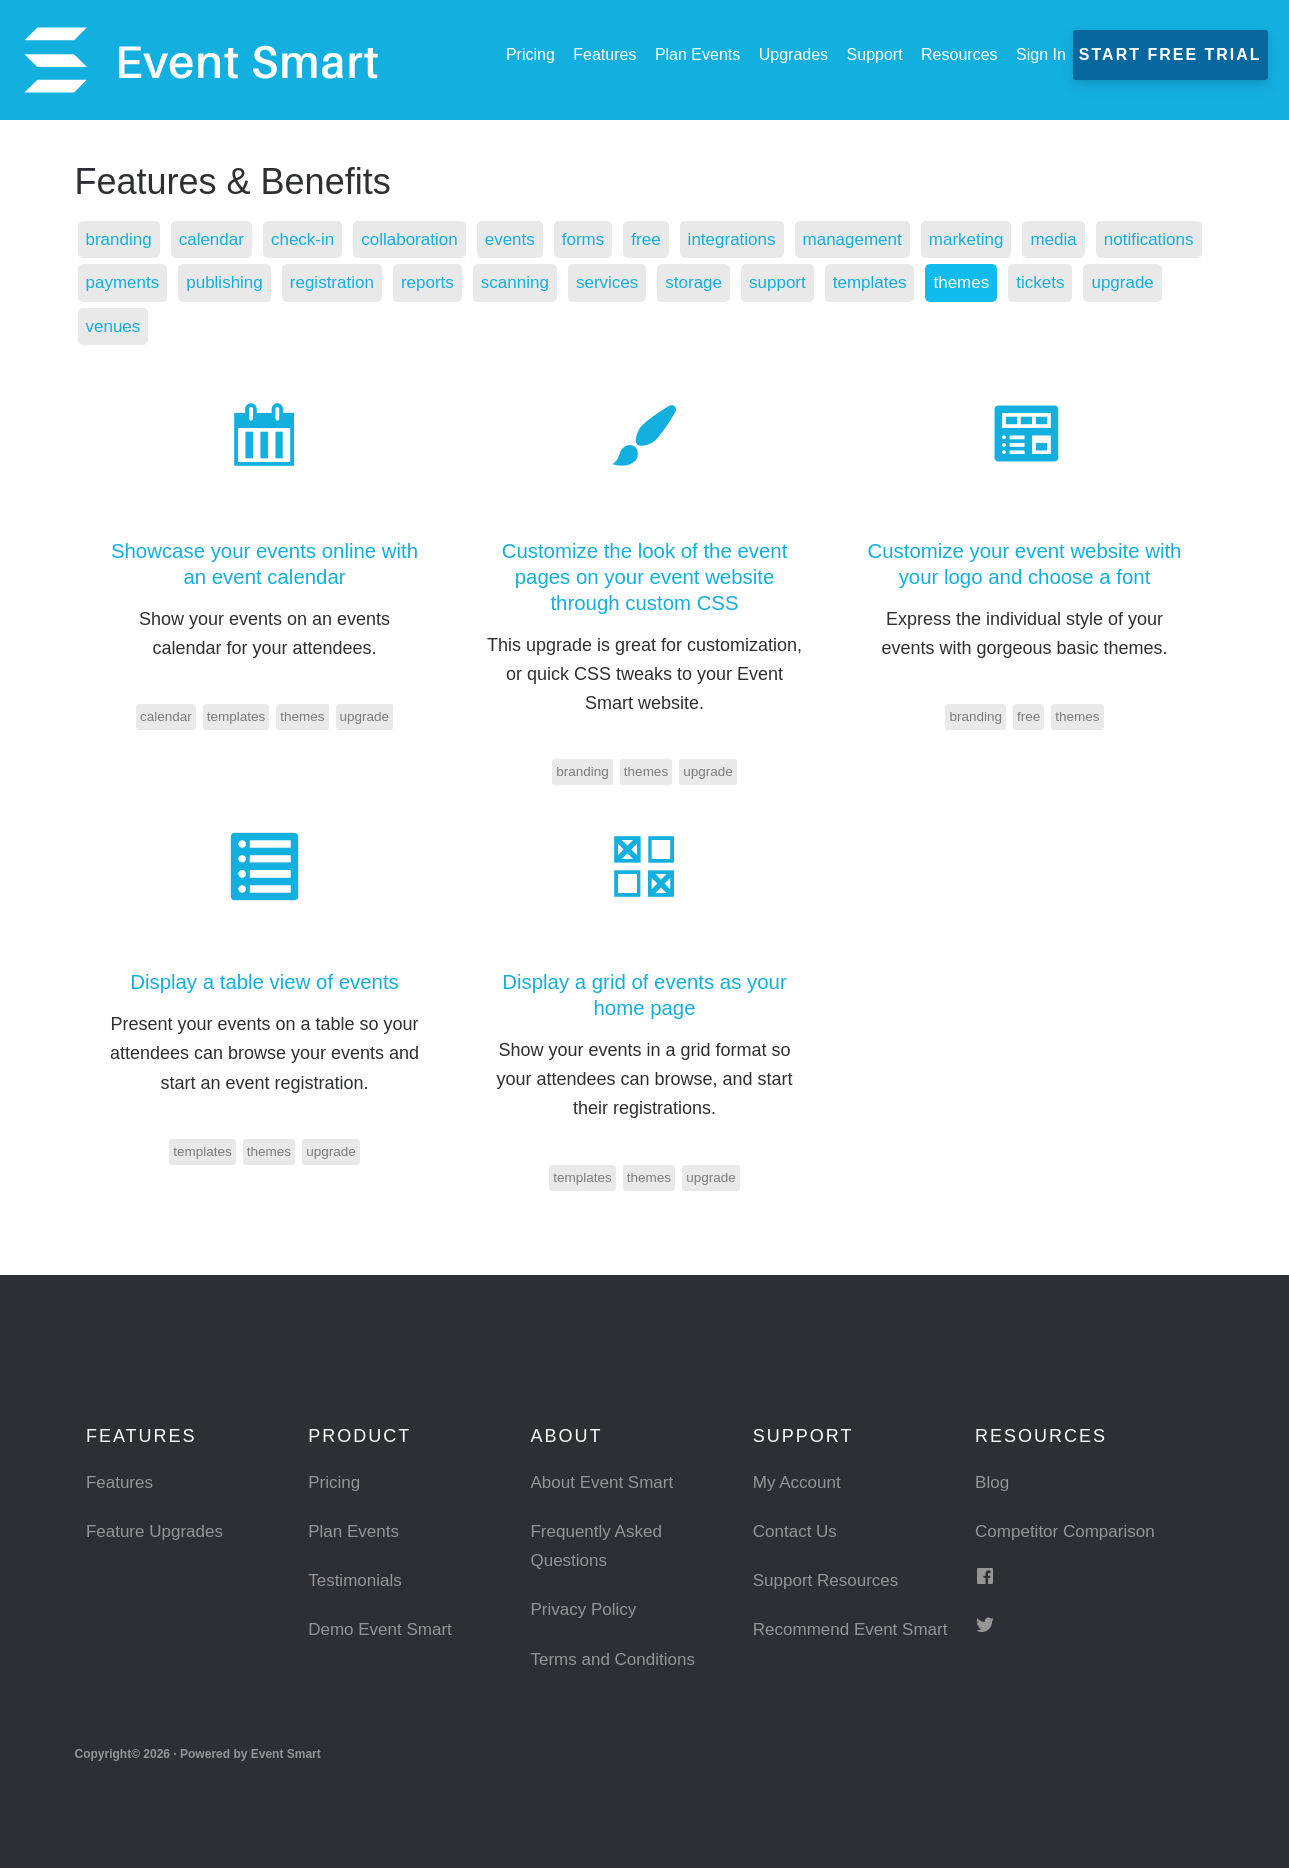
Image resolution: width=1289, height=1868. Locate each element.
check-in (312, 239)
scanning (656, 282)
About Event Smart (605, 1482)
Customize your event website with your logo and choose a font (1024, 563)
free (669, 239)
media (1094, 239)
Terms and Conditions (617, 1659)
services (752, 282)
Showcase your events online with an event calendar (264, 563)
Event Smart (200, 60)
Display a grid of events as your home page (644, 994)
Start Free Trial (1171, 54)
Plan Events (356, 1531)
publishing (353, 282)
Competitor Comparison (1070, 1531)
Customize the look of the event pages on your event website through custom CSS (644, 576)
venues (286, 326)
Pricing (335, 1482)
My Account (799, 1482)
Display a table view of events (264, 981)
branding (121, 239)
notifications (133, 282)
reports (565, 282)
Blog (993, 1482)
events (528, 239)
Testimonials (357, 1580)
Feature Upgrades (158, 1531)
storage (842, 282)
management (884, 239)
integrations (758, 239)
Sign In (1042, 54)
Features (121, 1482)
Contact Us (797, 1531)
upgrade (197, 326)
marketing (1003, 239)
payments (247, 282)
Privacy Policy (586, 1609)
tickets (111, 326)
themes (1120, 282)
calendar (217, 239)
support (929, 282)
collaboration (424, 239)
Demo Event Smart (384, 1629)
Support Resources (830, 1580)
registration (465, 282)
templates (1025, 282)
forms (604, 239)
